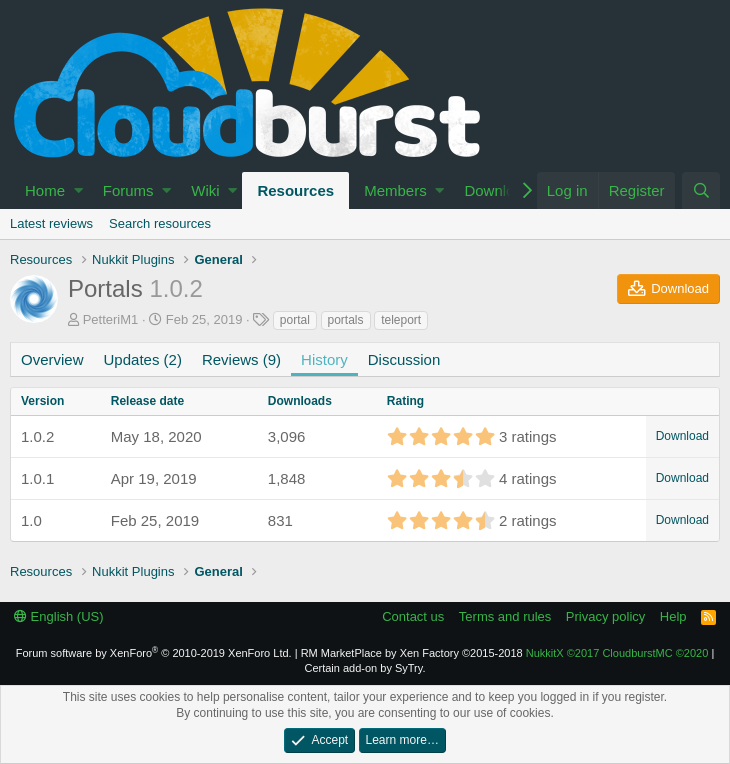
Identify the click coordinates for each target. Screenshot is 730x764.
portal (295, 320)
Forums (128, 190)
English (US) (59, 616)
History (324, 359)
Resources (295, 190)
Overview (52, 359)
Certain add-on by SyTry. (364, 668)
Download (497, 190)
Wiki (205, 190)
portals (346, 320)
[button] (78, 190)
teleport (401, 320)
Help (673, 616)
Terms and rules (505, 616)
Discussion (404, 359)
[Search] (701, 190)
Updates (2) (143, 359)
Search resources (160, 223)
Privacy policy (605, 616)
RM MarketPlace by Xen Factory (412, 653)
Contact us (413, 616)
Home (45, 190)
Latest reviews (51, 223)
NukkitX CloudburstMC (617, 653)
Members (395, 190)
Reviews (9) (241, 359)
